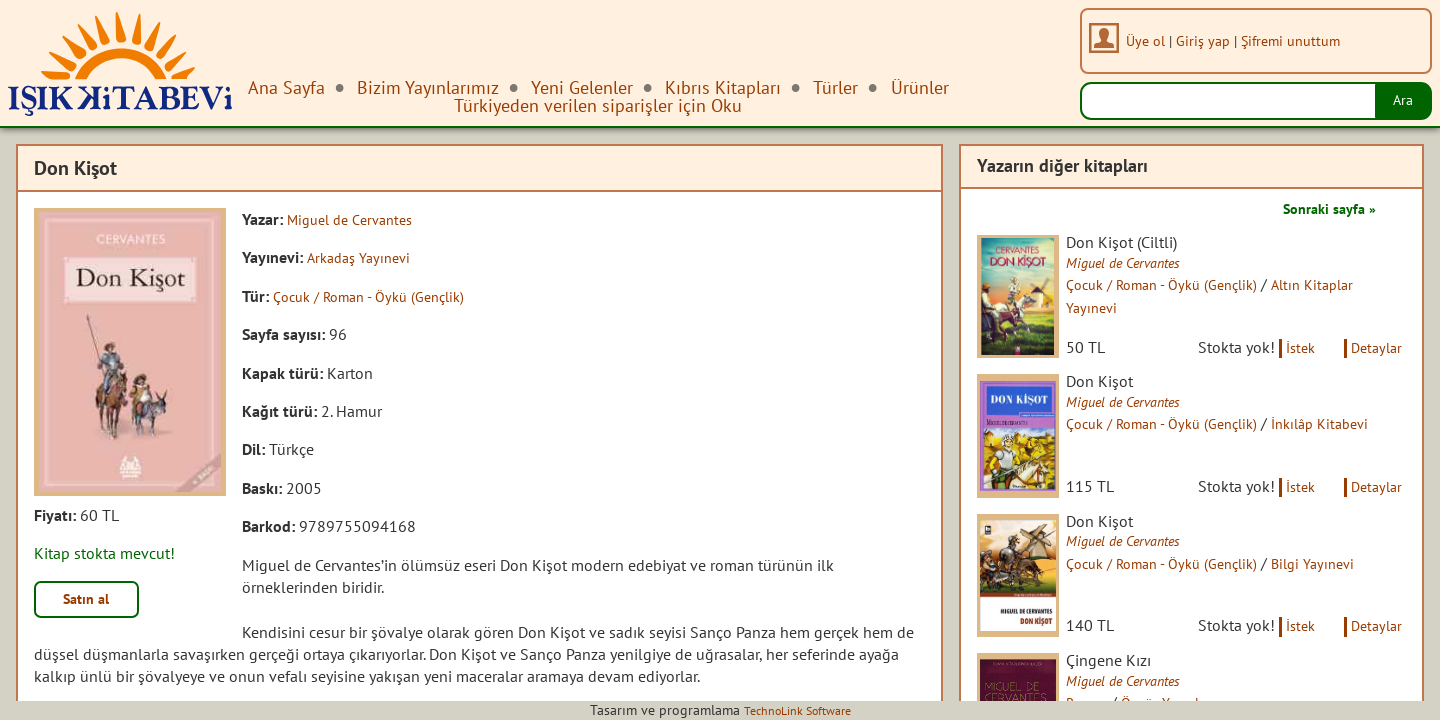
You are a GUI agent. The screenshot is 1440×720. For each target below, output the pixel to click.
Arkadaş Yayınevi (364, 257)
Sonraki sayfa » (1322, 208)
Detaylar (1373, 368)
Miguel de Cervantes (356, 219)
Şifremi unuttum (1297, 40)
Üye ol (1152, 40)
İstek (1287, 368)
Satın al (94, 602)
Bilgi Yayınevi (1353, 607)
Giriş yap (1210, 40)
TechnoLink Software (797, 710)
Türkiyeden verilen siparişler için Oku (598, 105)
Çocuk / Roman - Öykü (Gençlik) (379, 296)
